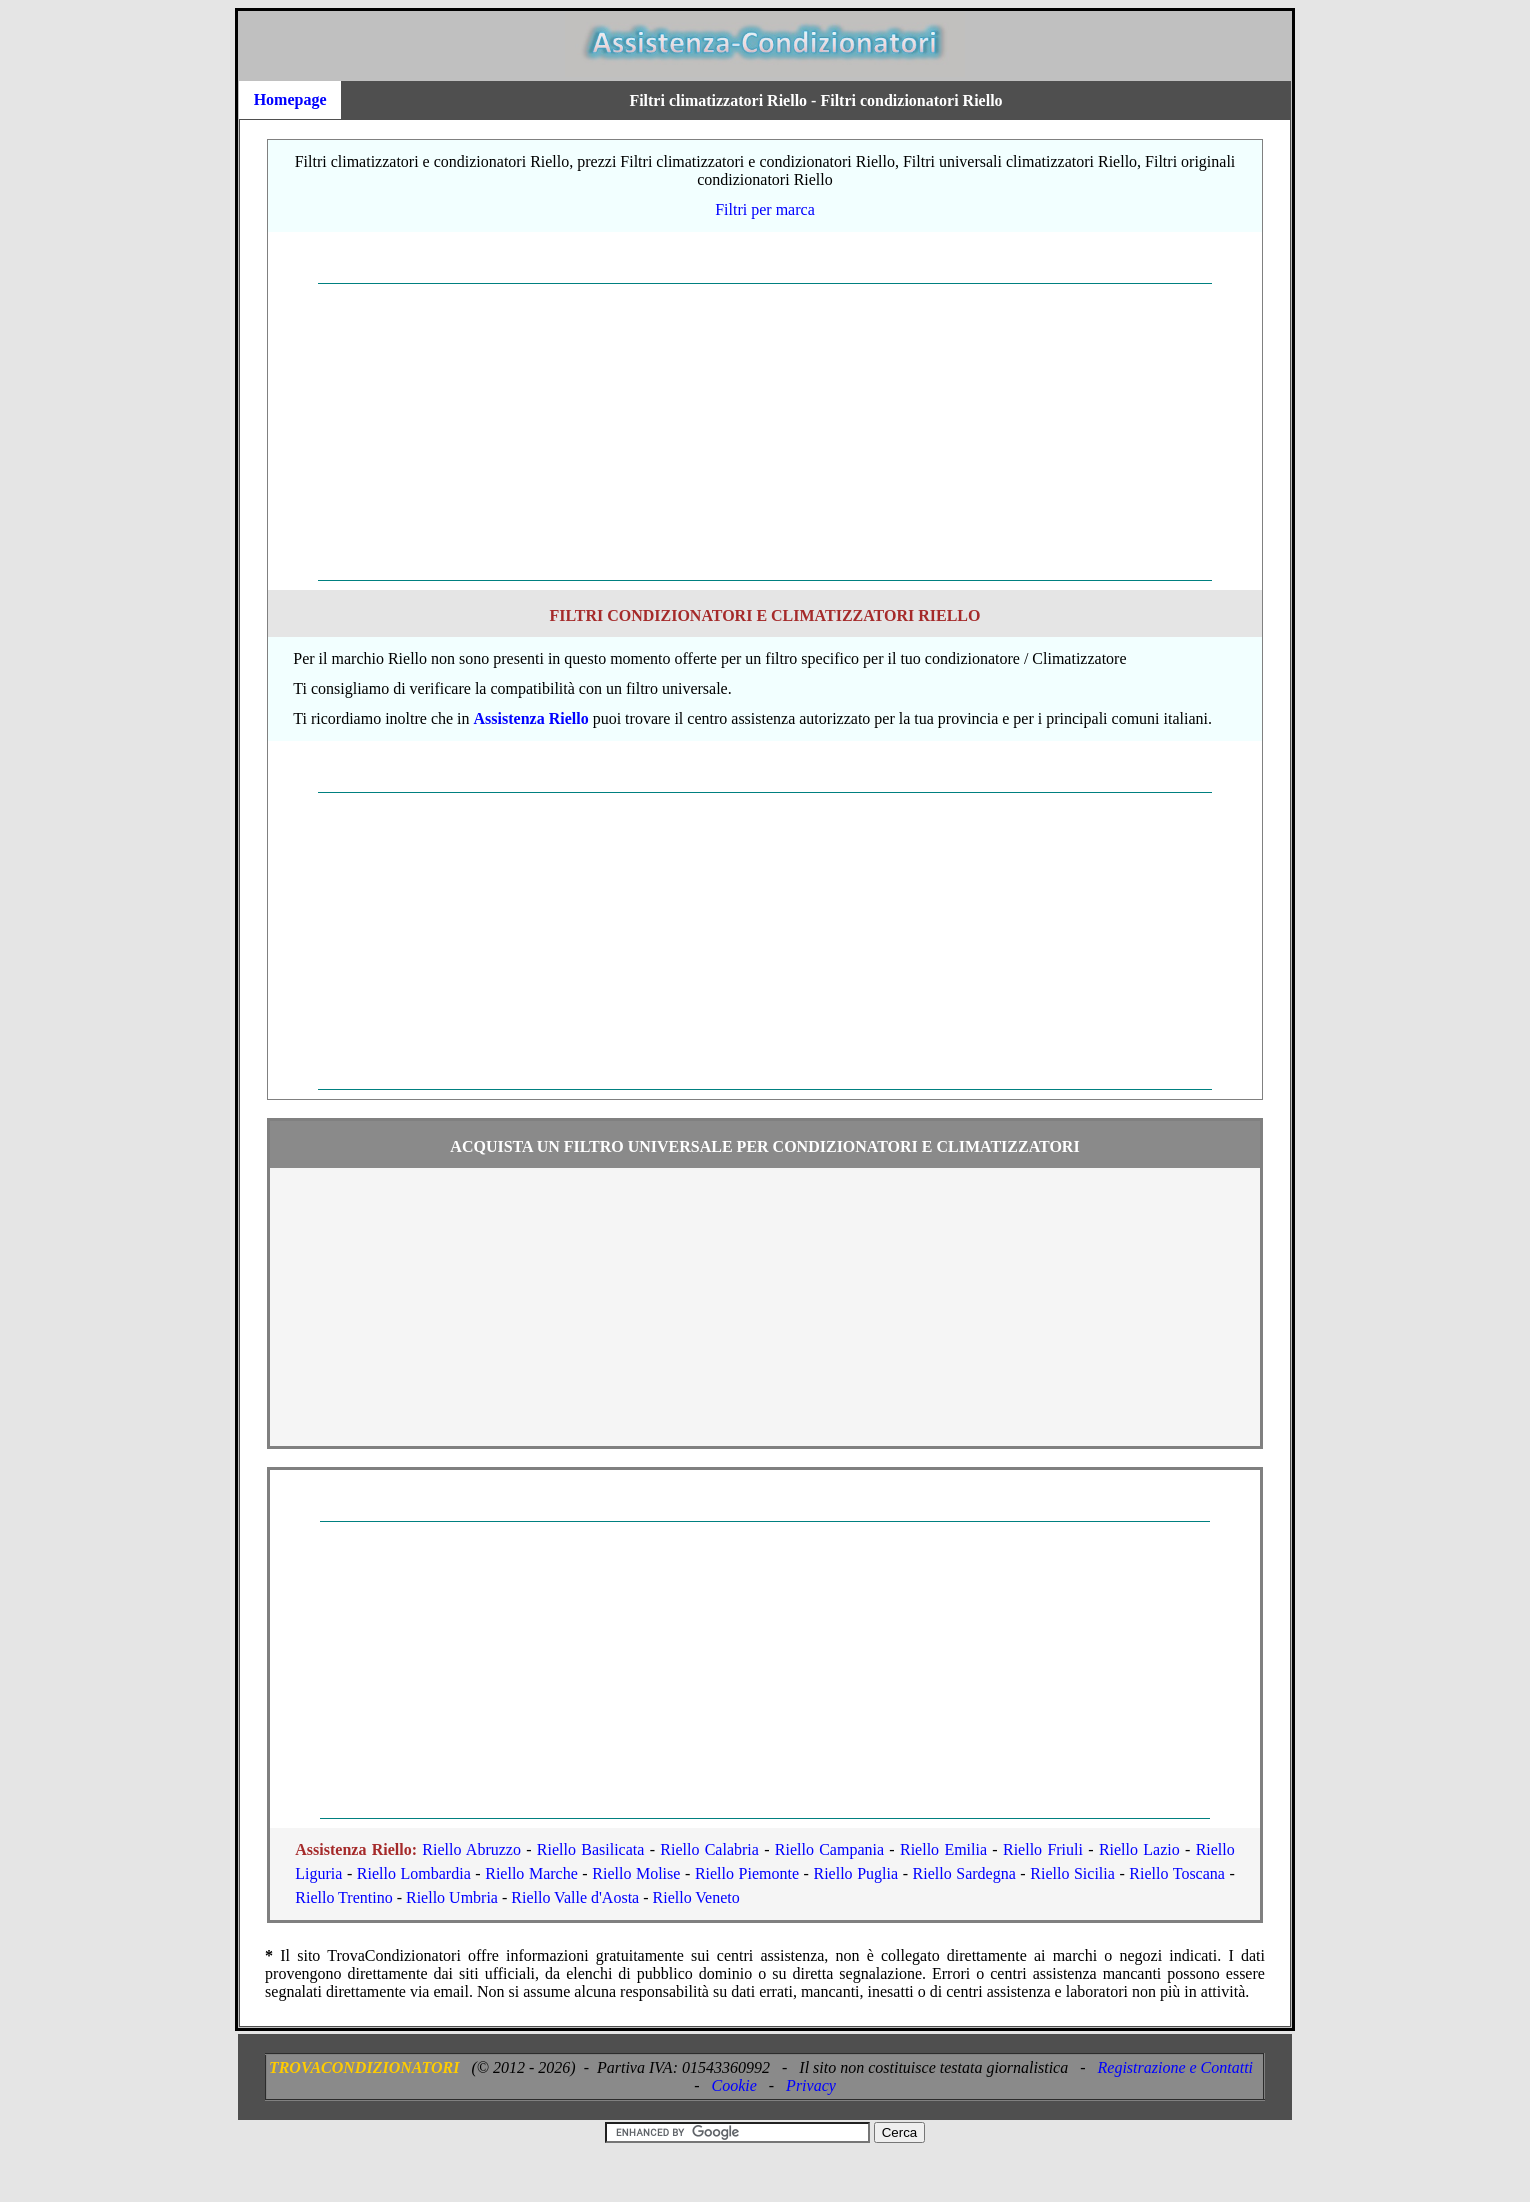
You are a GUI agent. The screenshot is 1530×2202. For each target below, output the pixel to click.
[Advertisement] (764, 432)
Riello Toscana (1177, 1873)
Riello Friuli (1043, 1849)
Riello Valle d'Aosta (575, 1897)
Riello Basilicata (591, 1849)
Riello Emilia (943, 1849)
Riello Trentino (343, 1897)
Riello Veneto (696, 1897)
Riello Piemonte (747, 1873)
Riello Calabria (709, 1849)
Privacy (811, 2085)
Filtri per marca (765, 209)
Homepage (290, 99)
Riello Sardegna (964, 1873)
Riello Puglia (856, 1873)
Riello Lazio (1139, 1849)
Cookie (733, 2085)
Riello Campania (829, 1849)
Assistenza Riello (531, 718)
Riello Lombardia (414, 1873)
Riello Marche (531, 1873)
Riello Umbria (452, 1897)
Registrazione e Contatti (1176, 2067)
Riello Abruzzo (471, 1849)
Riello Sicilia (1072, 1873)
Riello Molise (636, 1873)
